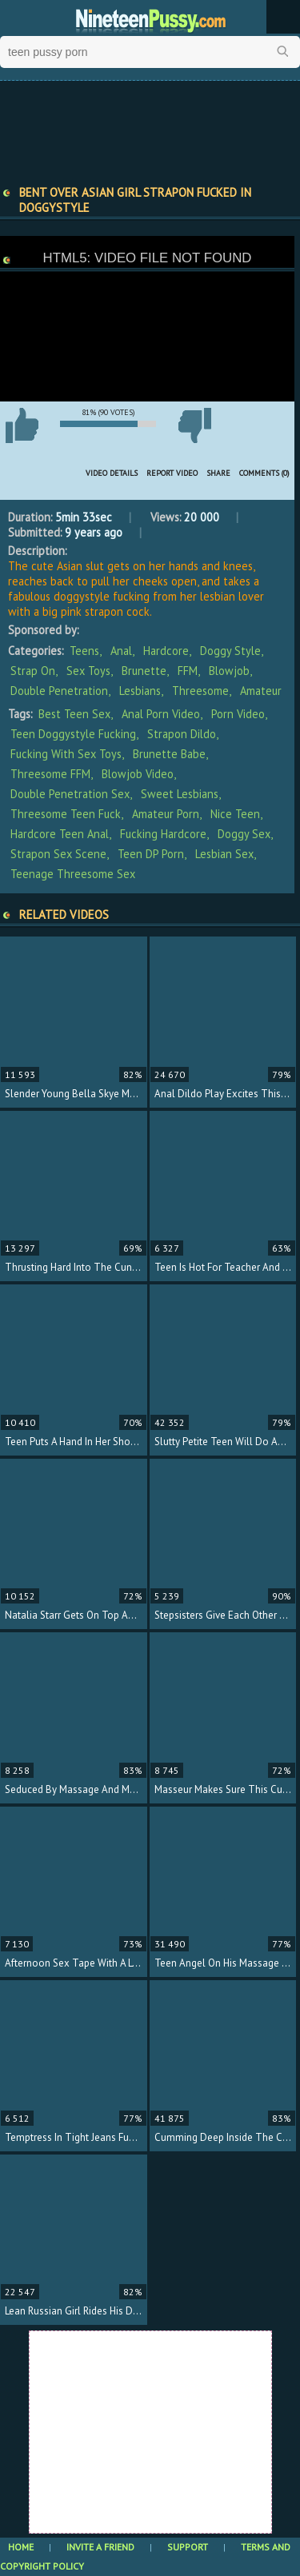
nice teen (235, 813)
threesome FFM (50, 773)
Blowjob (229, 670)
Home (21, 2547)
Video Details (112, 473)
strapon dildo (181, 733)
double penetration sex (70, 793)
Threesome (200, 690)
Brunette (144, 670)
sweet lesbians (179, 793)
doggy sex (244, 833)
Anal (121, 650)
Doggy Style (230, 650)
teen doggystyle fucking (73, 733)
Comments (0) (264, 473)
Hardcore (166, 650)
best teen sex (74, 713)
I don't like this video (194, 425)
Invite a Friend (100, 2547)
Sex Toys (88, 670)
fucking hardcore (163, 833)
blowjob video (138, 773)
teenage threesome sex (72, 873)
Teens (84, 650)
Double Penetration (59, 690)
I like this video (21, 425)
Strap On (32, 670)
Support (187, 2547)
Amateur (261, 690)
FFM (188, 670)
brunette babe (169, 753)
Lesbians (140, 690)
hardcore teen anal (59, 833)
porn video (238, 713)
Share (218, 473)
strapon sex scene (58, 853)
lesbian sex (224, 853)
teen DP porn (151, 853)
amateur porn (165, 813)
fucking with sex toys (66, 753)
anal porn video (161, 713)
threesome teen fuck (65, 813)
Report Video (172, 473)
